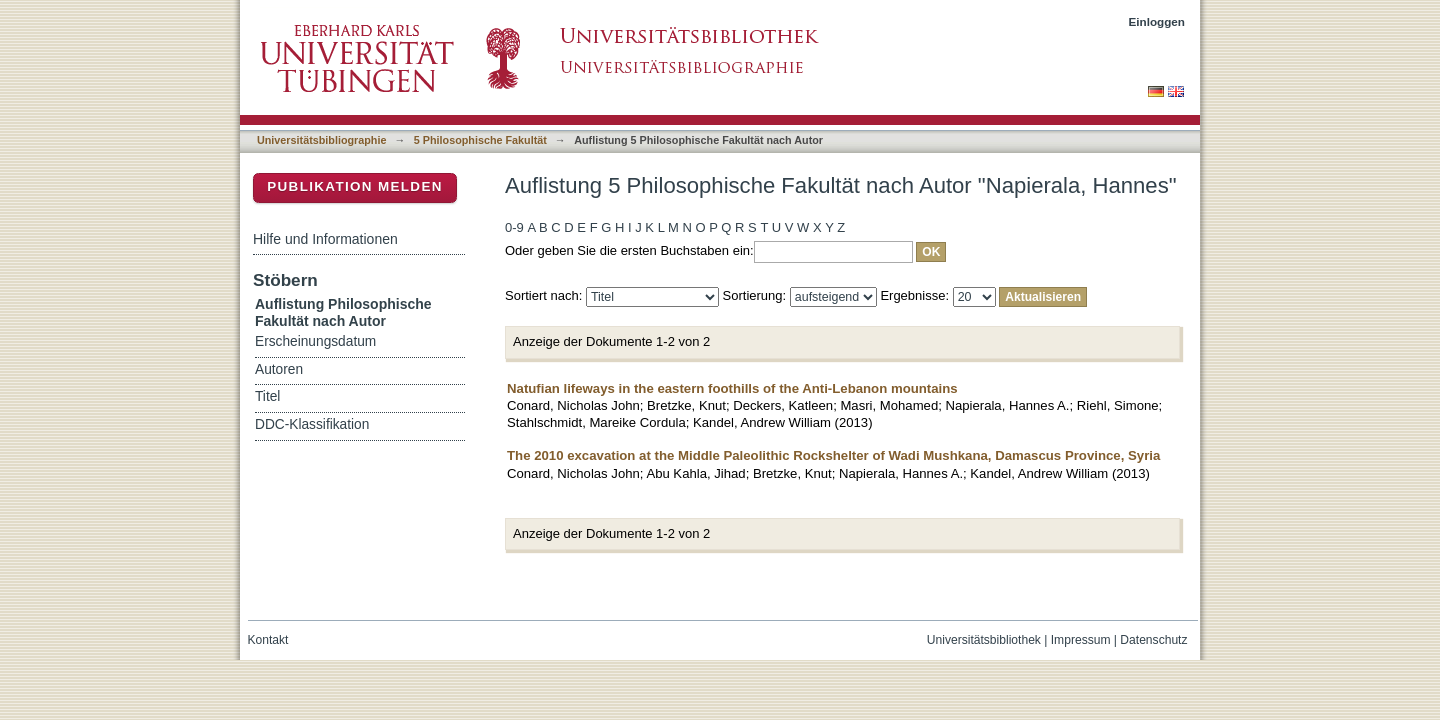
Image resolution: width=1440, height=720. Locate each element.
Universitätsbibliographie (321, 140)
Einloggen (1157, 21)
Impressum (1081, 640)
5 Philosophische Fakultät (480, 140)
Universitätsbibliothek (984, 640)
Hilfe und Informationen (325, 239)
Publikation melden (355, 186)
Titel (267, 396)
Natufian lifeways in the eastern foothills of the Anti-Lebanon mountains (732, 388)
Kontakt (268, 640)
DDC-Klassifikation (312, 424)
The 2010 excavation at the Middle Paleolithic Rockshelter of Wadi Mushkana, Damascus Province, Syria (833, 455)
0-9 (514, 227)
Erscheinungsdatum (315, 341)
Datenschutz (1153, 640)
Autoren (279, 369)
